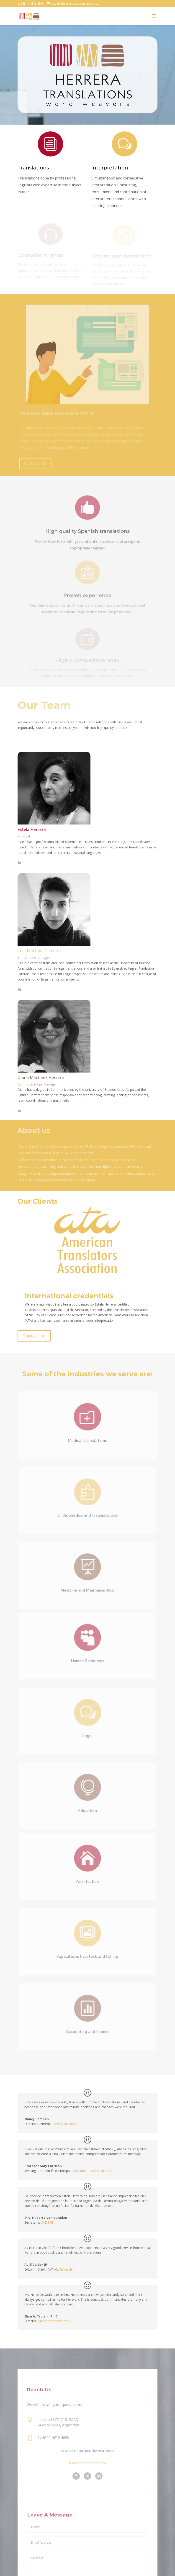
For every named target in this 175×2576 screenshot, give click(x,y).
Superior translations (53, 2321)
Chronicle (66, 2269)
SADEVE (47, 2222)
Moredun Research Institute (92, 2171)
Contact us (34, 1336)
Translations (33, 168)
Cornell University (64, 2124)
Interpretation (109, 168)
